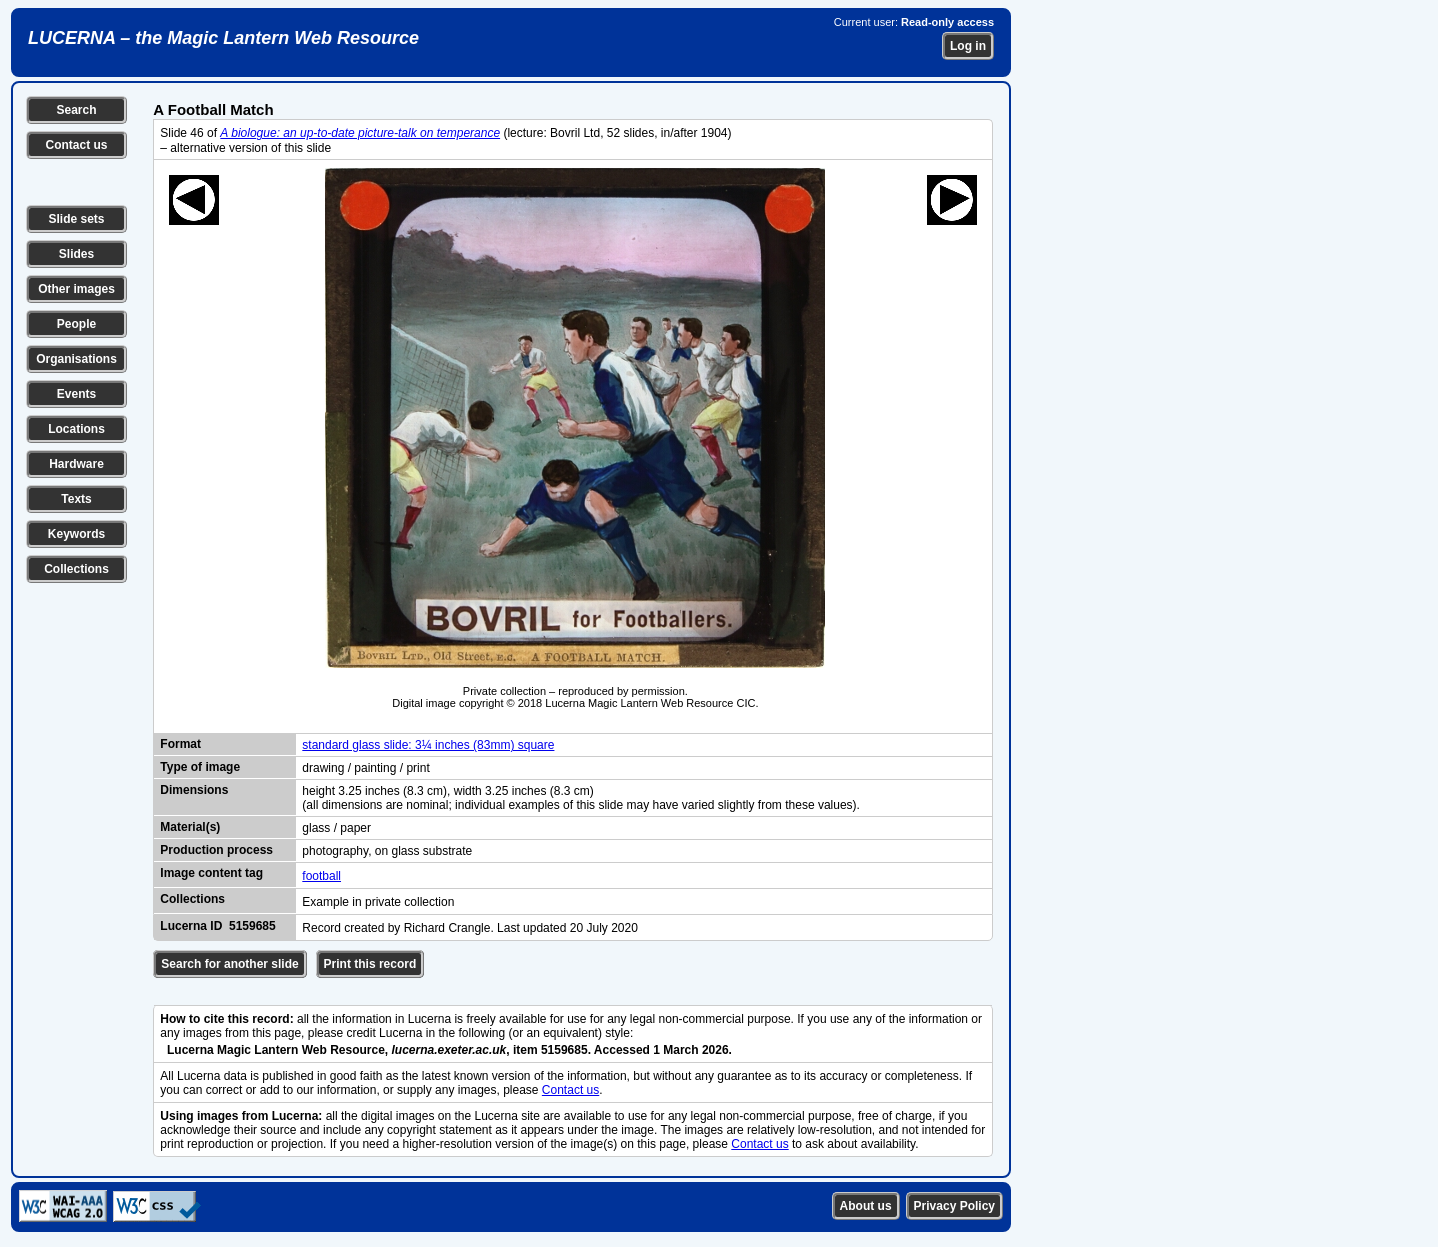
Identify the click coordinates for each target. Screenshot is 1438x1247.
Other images (76, 289)
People (76, 324)
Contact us (76, 145)
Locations (76, 429)
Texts (76, 499)
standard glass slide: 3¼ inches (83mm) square (428, 745)
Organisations (76, 359)
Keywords (76, 534)
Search (76, 110)
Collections (76, 569)
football (321, 876)
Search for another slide (229, 964)
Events (76, 394)
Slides (76, 254)
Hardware (76, 464)
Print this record (370, 964)
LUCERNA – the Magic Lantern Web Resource (223, 38)
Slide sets (76, 219)
